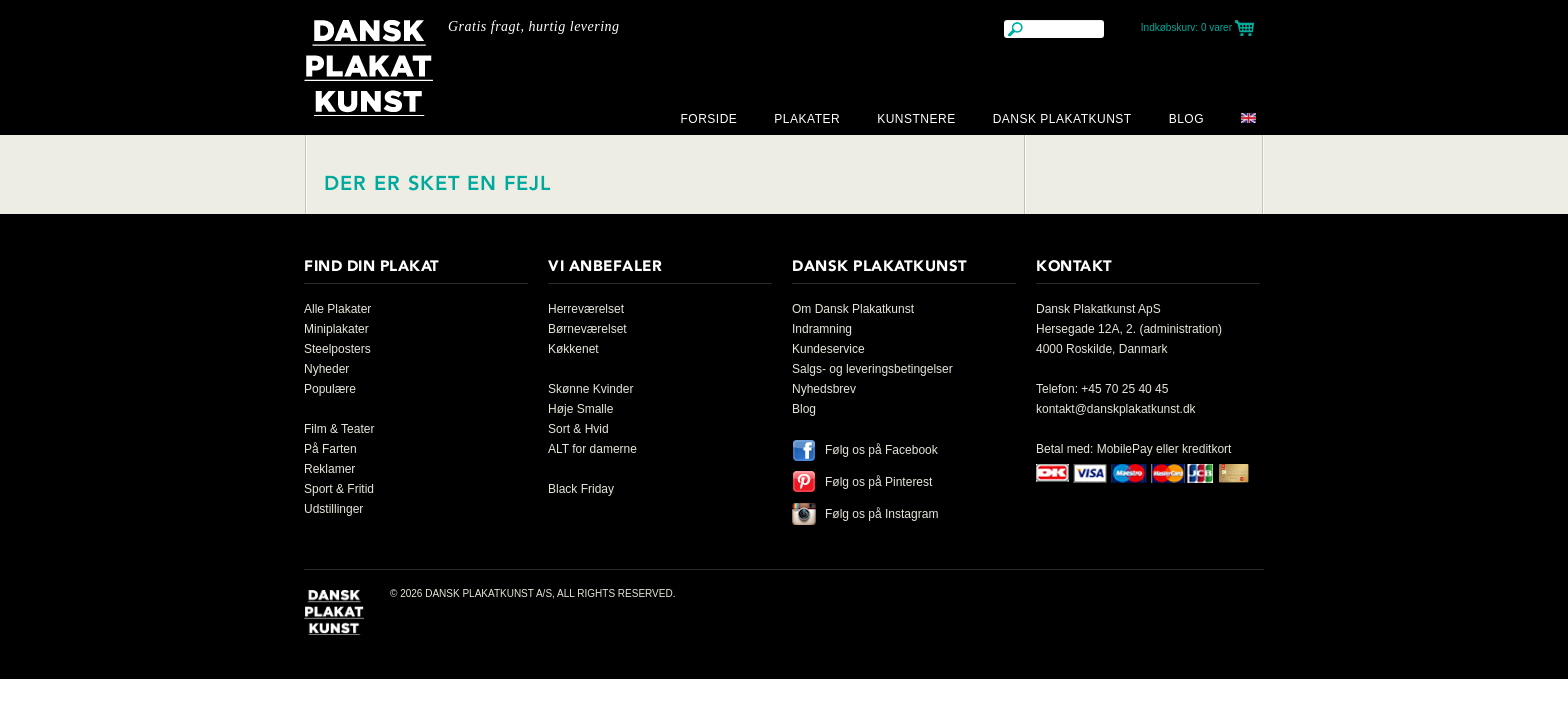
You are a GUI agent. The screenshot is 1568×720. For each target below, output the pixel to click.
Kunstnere (916, 119)
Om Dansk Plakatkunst (853, 309)
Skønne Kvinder (590, 389)
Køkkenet (573, 349)
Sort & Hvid (578, 429)
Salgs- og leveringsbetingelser (872, 369)
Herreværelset (586, 309)
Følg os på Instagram (881, 514)
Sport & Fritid (339, 489)
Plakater (807, 119)
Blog (1186, 119)
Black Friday (581, 489)
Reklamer (329, 469)
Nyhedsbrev (824, 389)
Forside (708, 119)
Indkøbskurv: (1186, 27)
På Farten (330, 449)
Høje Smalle (580, 409)
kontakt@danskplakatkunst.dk (1116, 409)
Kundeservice (828, 349)
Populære (330, 389)
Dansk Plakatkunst (1062, 119)
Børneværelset (587, 329)
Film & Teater (339, 429)
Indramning (822, 329)
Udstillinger (333, 509)
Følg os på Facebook (881, 450)
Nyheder (326, 369)
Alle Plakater (337, 309)
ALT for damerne (592, 449)
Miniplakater (336, 329)
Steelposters (337, 349)
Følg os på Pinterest (878, 482)
